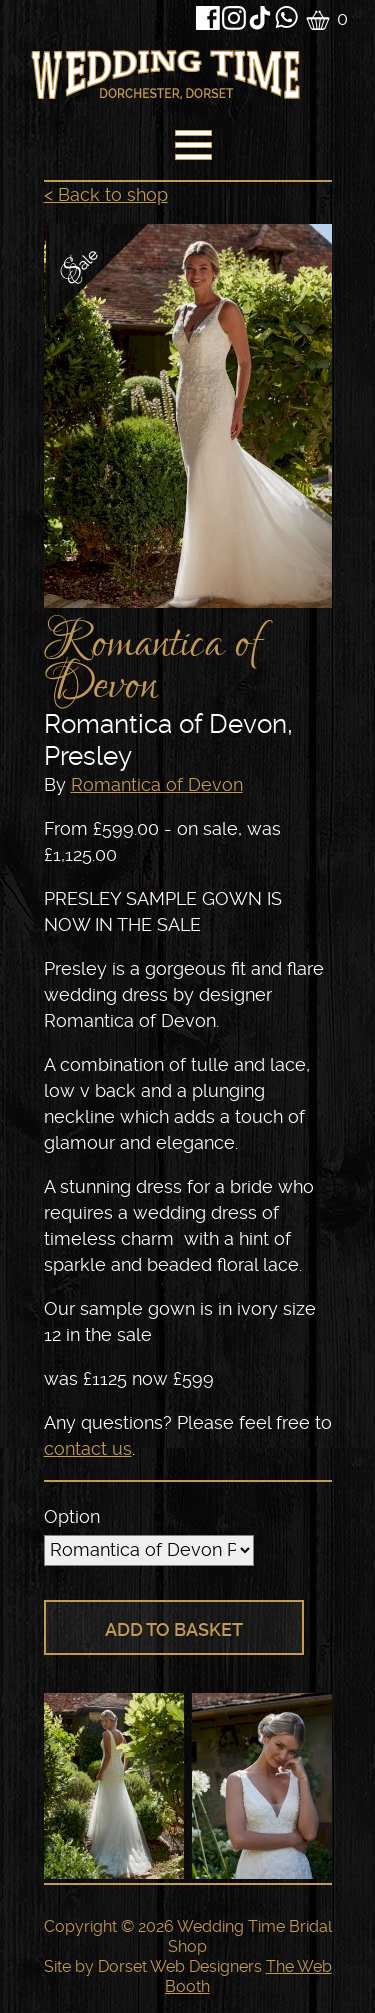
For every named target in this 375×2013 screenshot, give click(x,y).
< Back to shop (106, 194)
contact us (88, 1448)
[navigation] (191, 150)
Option (72, 1516)
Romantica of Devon (157, 784)
